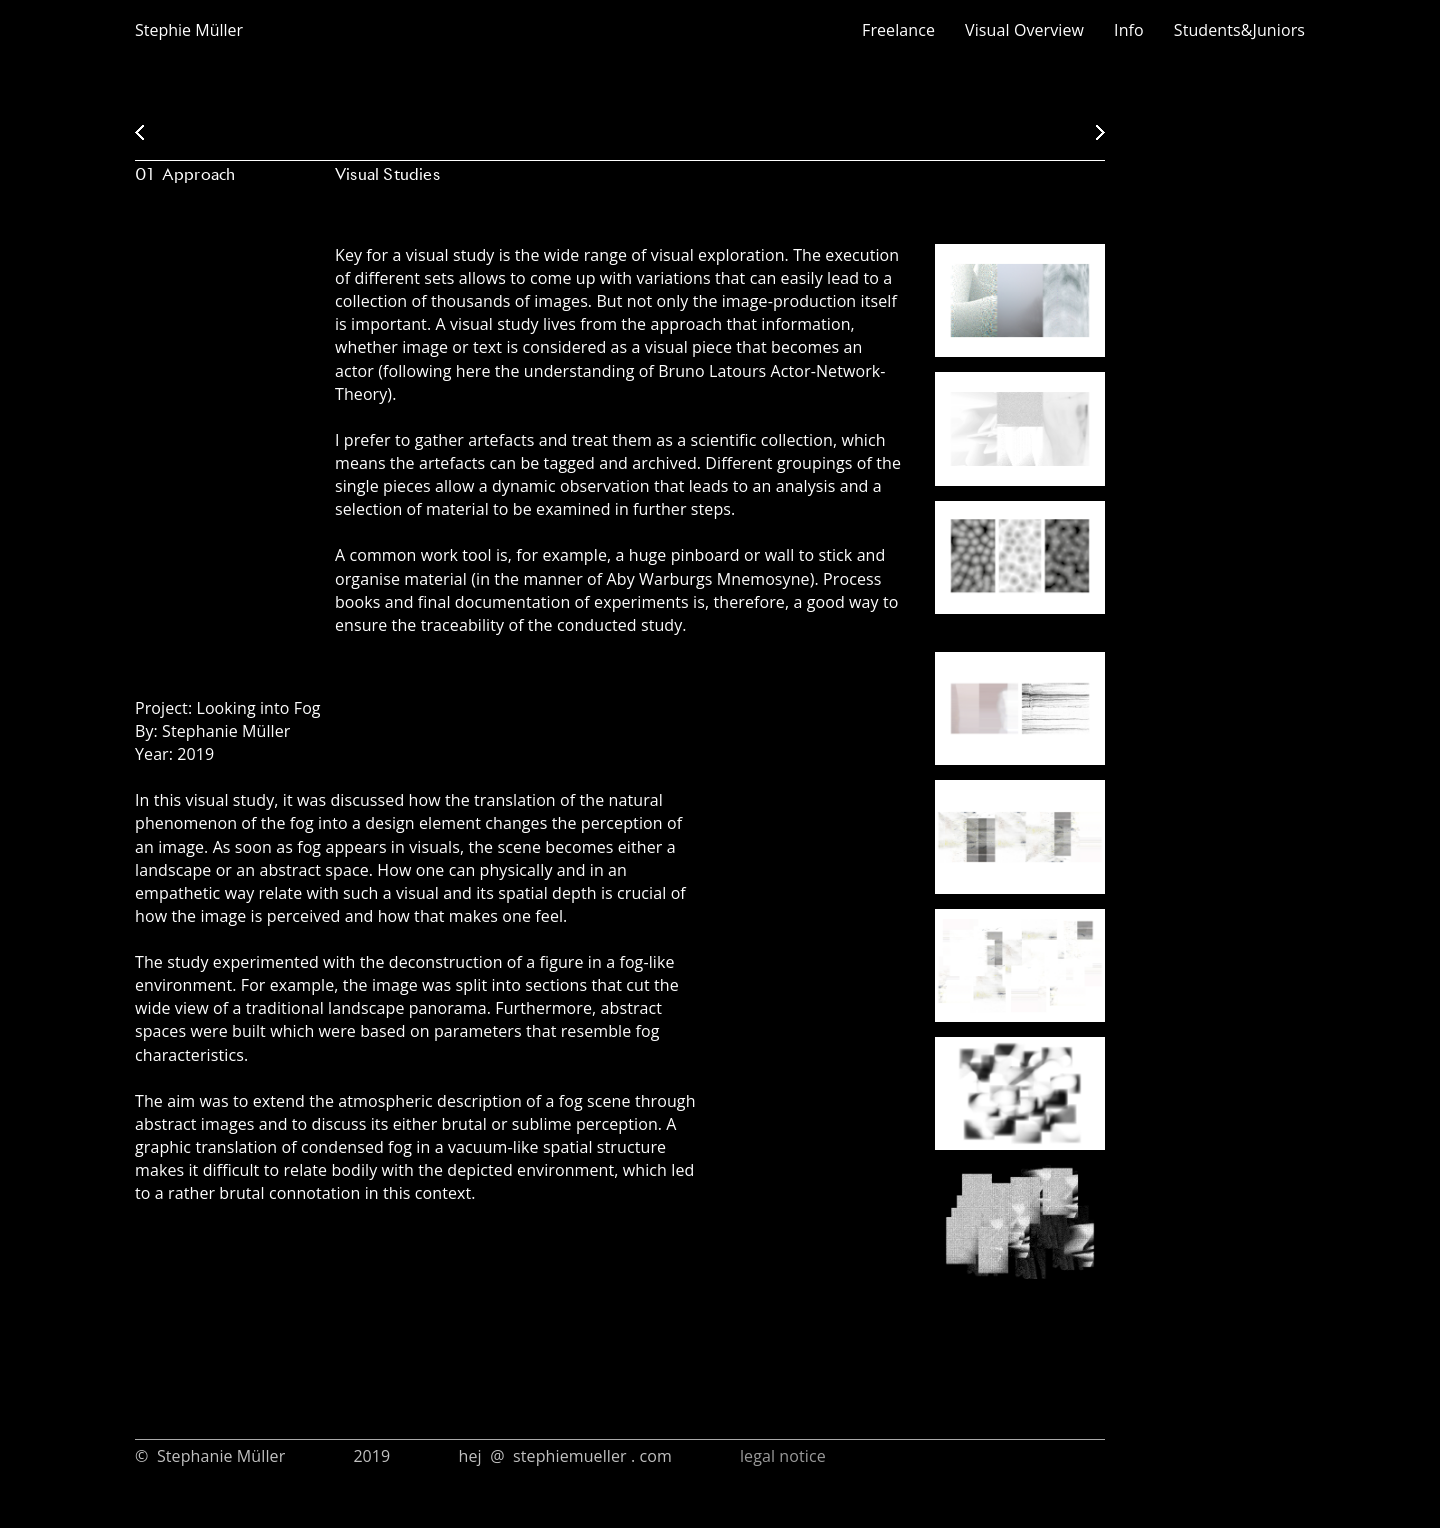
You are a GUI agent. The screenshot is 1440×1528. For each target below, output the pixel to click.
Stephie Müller (189, 30)
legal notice (781, 1456)
